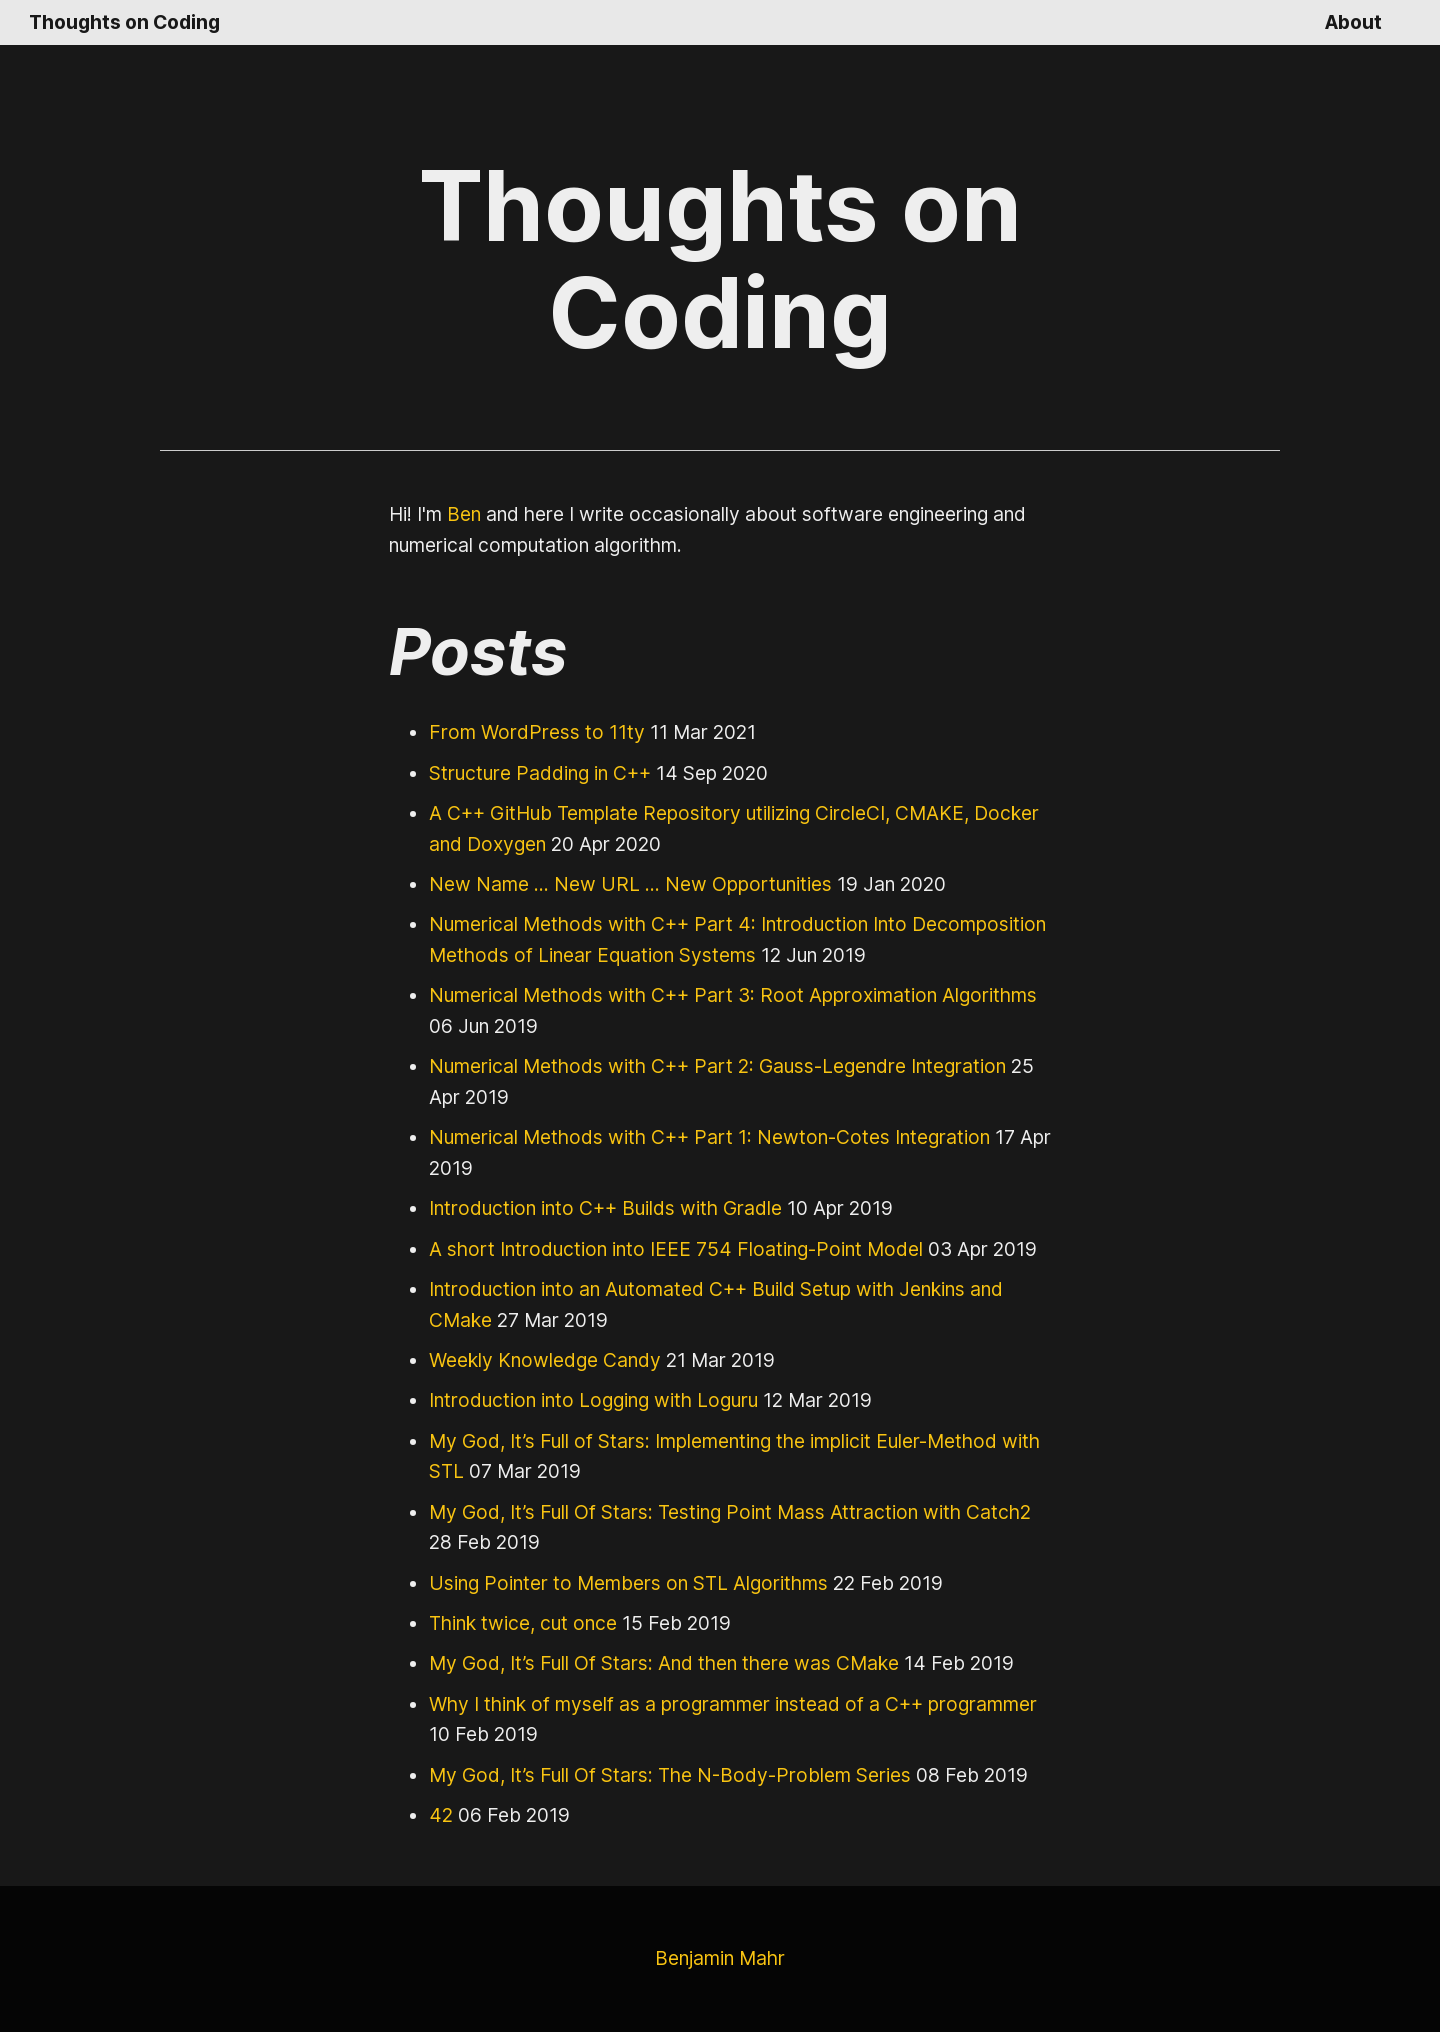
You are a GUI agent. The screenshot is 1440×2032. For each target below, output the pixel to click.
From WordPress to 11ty (533, 731)
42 (439, 1814)
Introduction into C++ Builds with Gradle (598, 1207)
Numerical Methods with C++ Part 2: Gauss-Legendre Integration (705, 1065)
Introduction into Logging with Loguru (586, 1399)
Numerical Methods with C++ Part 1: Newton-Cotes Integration (694, 1136)
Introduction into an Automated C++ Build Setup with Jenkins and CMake (738, 1288)
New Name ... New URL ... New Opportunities (622, 883)
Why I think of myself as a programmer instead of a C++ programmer (721, 1703)
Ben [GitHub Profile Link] (465, 513)
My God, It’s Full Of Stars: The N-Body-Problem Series (661, 1774)
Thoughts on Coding (123, 21)
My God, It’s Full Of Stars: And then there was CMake (656, 1662)
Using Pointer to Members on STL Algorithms (620, 1582)
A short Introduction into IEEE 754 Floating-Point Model (663, 1248)
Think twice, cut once (518, 1622)
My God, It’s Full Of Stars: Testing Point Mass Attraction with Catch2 (717, 1511)
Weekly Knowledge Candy (541, 1359)
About (1354, 21)
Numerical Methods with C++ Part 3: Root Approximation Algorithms (717, 994)
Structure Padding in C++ (536, 772)
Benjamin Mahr (719, 1957)
